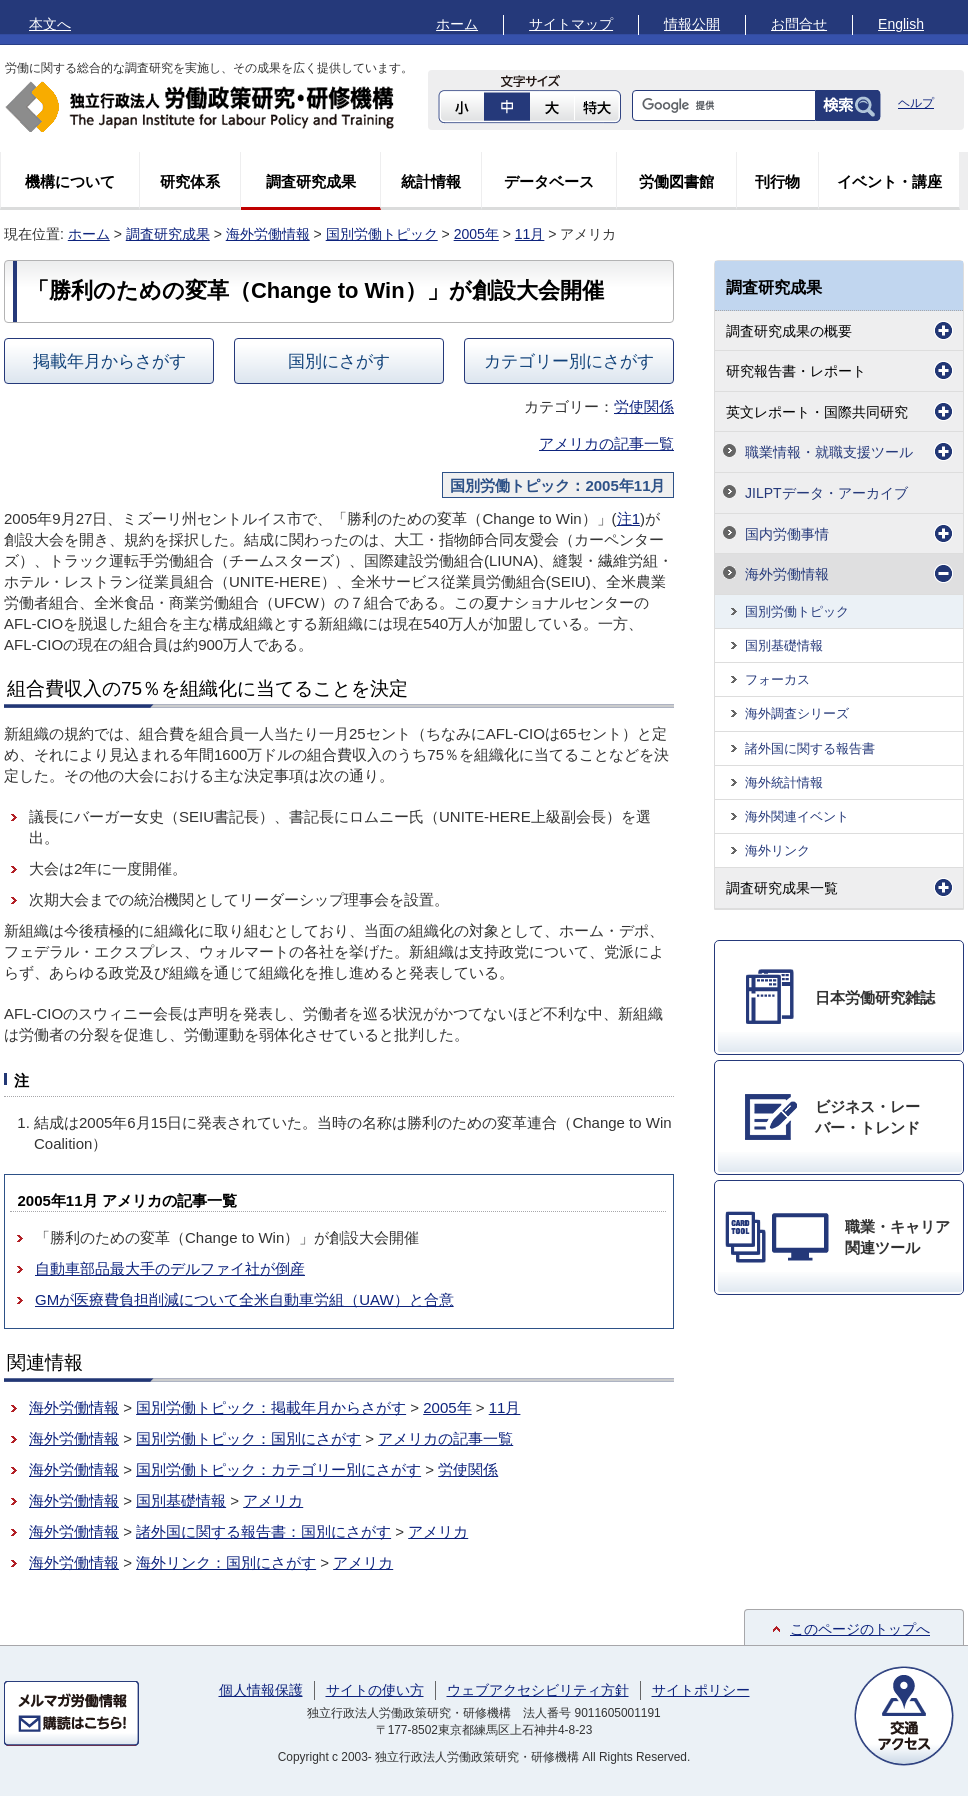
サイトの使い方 (375, 1690)
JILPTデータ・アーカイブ (826, 493)
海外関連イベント (797, 816)
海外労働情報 (268, 234)
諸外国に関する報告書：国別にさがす (263, 1531)
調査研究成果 (311, 181)
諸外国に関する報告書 (810, 748)
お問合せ (799, 24)
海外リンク (777, 850)
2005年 (476, 234)
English (901, 24)
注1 (628, 518)
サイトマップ (571, 24)
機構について (70, 181)
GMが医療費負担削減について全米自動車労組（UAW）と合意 (244, 1299)
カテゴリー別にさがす (569, 361)
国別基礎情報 (181, 1500)
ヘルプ (916, 103)
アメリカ (273, 1500)
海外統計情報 (784, 782)
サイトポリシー (701, 1690)
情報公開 (692, 24)
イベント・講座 (889, 181)
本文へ (50, 24)
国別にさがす (339, 361)
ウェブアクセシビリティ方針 (538, 1690)
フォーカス (777, 679)
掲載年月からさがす (109, 361)
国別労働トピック (382, 234)
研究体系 (190, 181)
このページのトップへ (860, 1629)
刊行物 (777, 181)
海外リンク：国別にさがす (226, 1562)
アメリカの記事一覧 (606, 443)
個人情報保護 (261, 1690)
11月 (530, 234)
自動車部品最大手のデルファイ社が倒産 (170, 1268)
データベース (549, 181)
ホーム (457, 24)
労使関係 (644, 406)
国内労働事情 (787, 534)
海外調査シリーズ (797, 713)
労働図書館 (676, 181)
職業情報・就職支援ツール (829, 452)
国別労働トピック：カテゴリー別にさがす (278, 1469)
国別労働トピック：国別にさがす (248, 1438)
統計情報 (431, 181)
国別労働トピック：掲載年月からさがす (271, 1407)
